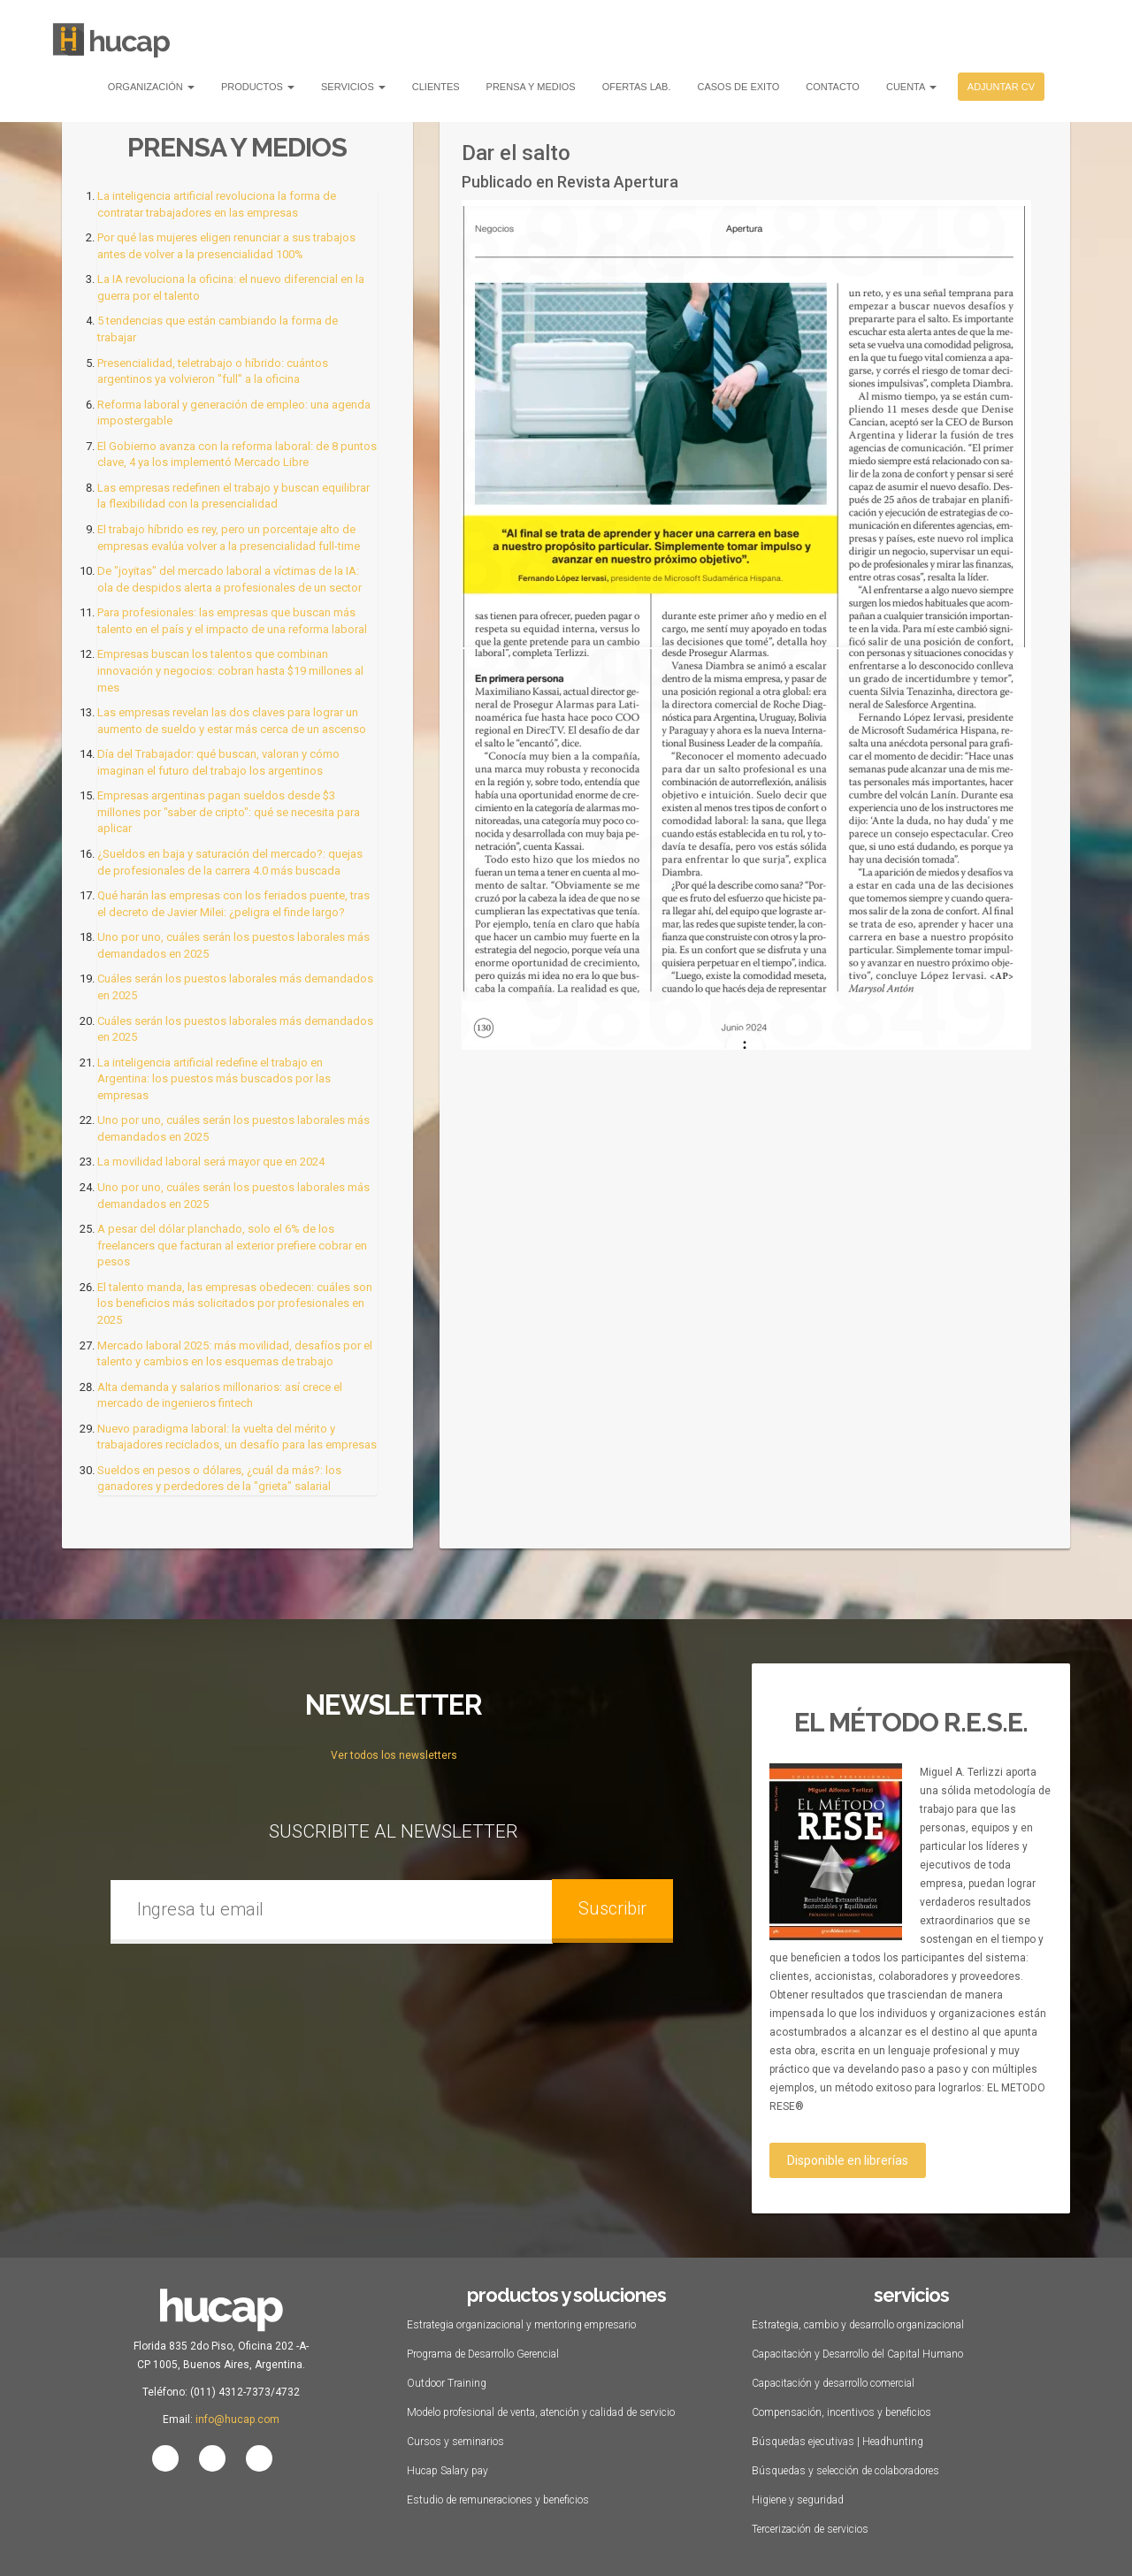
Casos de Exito (739, 86)
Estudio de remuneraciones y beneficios (498, 2500)
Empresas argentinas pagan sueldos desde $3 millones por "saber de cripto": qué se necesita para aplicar (228, 812)
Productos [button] (257, 86)
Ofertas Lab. (636, 86)
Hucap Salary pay (447, 2471)
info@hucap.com (237, 2419)
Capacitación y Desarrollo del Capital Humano (857, 2354)
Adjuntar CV (1001, 86)
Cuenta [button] (911, 86)
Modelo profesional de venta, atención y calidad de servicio (541, 2412)
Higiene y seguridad (798, 2500)
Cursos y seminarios (455, 2441)
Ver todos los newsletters (394, 1755)
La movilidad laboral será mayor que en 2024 (211, 1161)
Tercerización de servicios (810, 2529)
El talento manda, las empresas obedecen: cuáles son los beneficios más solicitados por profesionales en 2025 (234, 1303)
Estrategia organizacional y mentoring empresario (521, 2325)
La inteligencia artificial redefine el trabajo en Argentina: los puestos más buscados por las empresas (214, 1079)
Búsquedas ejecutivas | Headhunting (837, 2441)
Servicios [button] (353, 86)
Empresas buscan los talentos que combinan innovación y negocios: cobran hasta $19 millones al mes (230, 670)
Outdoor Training (446, 2383)
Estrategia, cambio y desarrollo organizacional (858, 2325)
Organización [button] (151, 86)
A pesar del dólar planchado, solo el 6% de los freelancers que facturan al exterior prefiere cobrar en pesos (232, 1245)
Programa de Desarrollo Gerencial (483, 2354)
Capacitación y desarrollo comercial (833, 2383)
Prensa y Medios (531, 86)
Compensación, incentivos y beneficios (841, 2412)
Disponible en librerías (847, 2160)
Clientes (436, 86)
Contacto (833, 86)
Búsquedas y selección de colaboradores (845, 2471)
